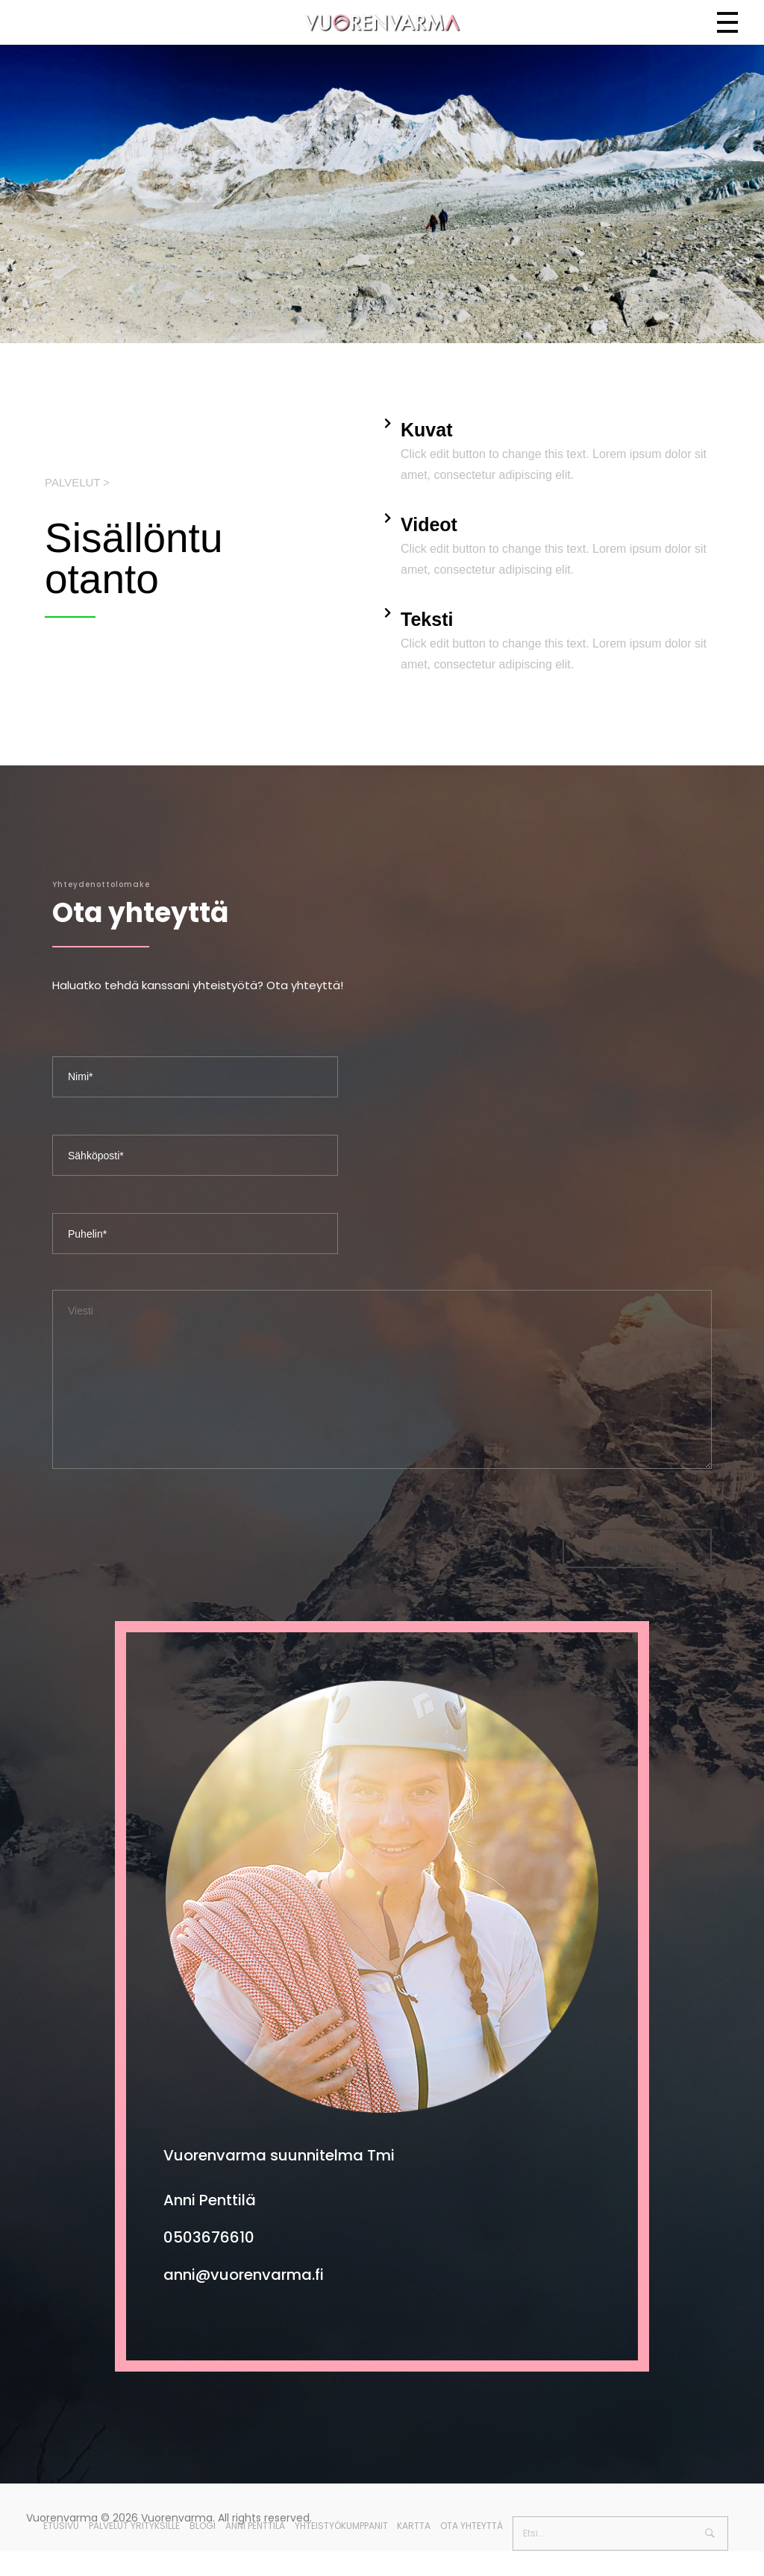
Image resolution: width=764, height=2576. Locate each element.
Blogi (203, 2525)
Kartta (413, 2525)
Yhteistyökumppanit (341, 2525)
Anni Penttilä (255, 2525)
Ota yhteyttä (471, 2525)
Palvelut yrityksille (134, 2525)
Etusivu (61, 2525)
